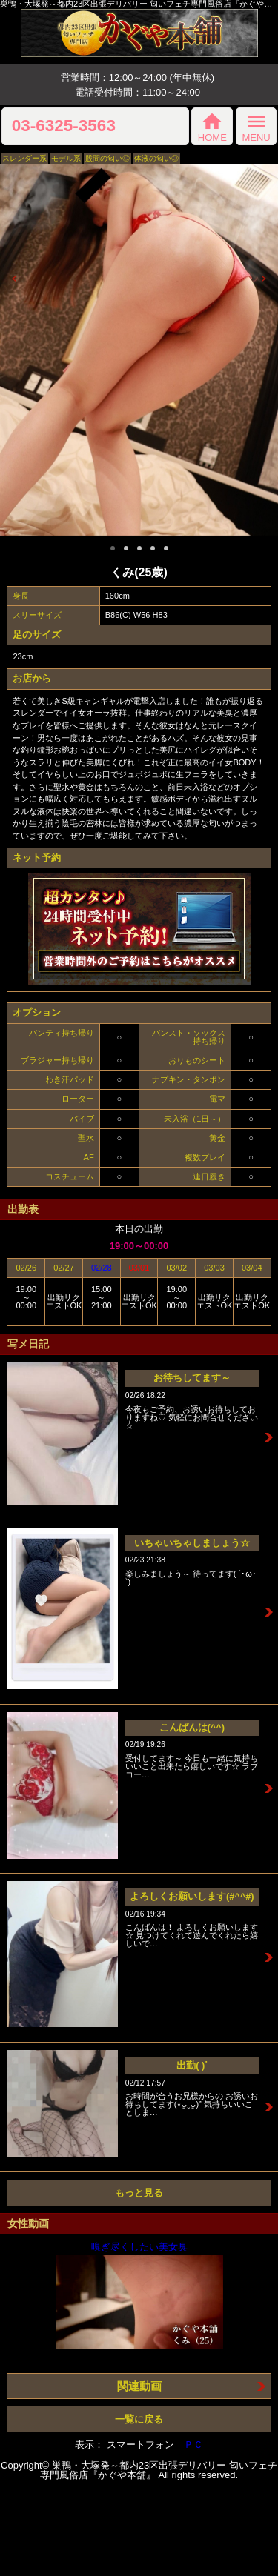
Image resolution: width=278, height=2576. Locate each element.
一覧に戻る (139, 2419)
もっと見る (139, 2192)
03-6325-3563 (64, 126)
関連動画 (139, 2386)
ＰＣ (193, 2444)
